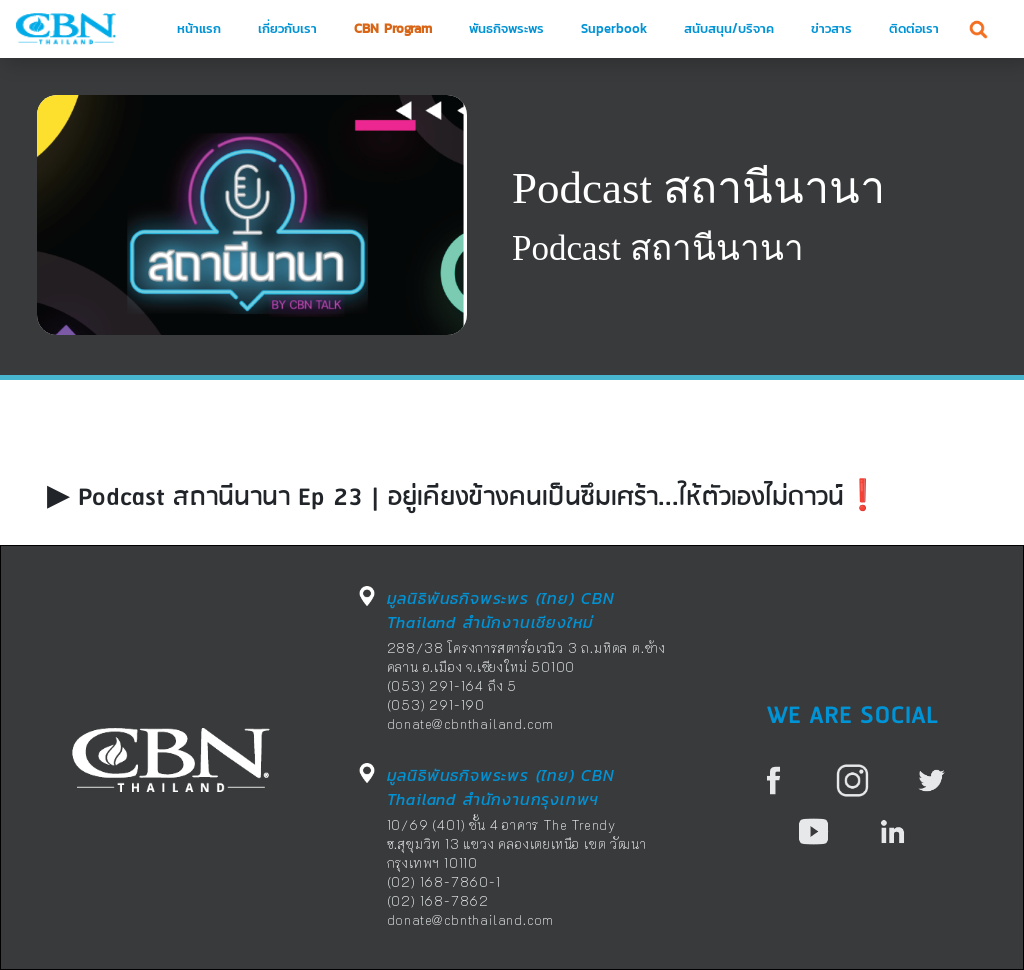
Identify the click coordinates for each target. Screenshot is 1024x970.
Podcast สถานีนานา (698, 188)
